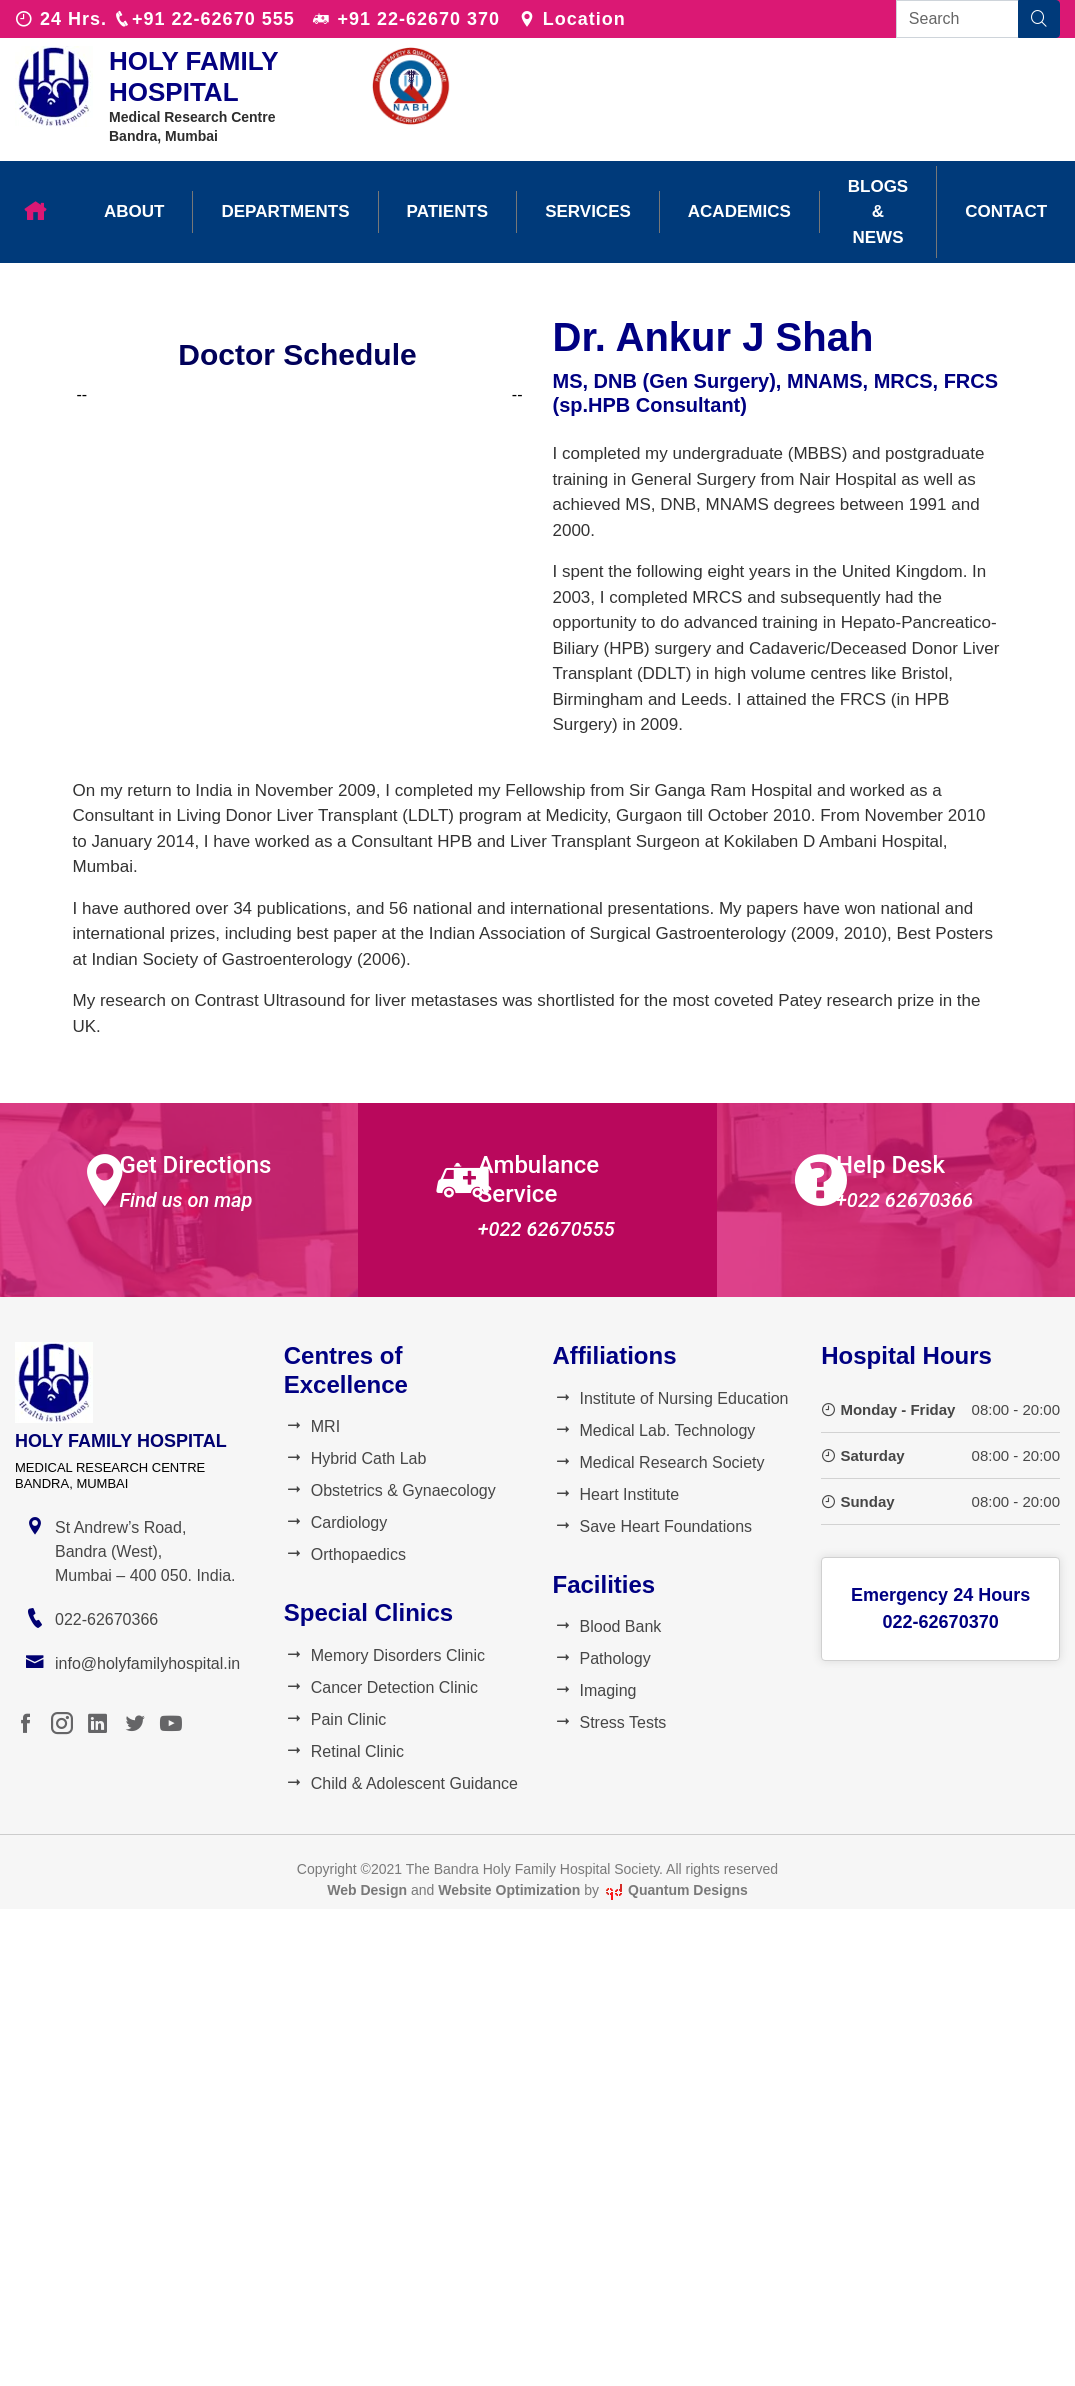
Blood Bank (607, 1626)
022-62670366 (106, 1619)
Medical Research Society (659, 1462)
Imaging (595, 1690)
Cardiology (335, 1522)
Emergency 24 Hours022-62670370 (940, 1608)
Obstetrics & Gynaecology (390, 1490)
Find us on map (185, 1200)
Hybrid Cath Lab (355, 1458)
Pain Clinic (335, 1719)
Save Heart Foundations (653, 1526)
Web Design (367, 1890)
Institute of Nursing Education (671, 1398)
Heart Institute (616, 1494)
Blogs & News (878, 212)
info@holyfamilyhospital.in (147, 1663)
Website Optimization (509, 1890)
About (134, 211)
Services (588, 211)
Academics (739, 211)
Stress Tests (610, 1722)
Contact (1006, 211)
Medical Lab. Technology (654, 1430)
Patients (448, 211)
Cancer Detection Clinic (381, 1687)
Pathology (602, 1658)
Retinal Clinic (344, 1751)
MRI (312, 1426)
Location (572, 19)
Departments (285, 211)
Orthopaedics (345, 1554)
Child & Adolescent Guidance (401, 1783)
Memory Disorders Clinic (384, 1655)
